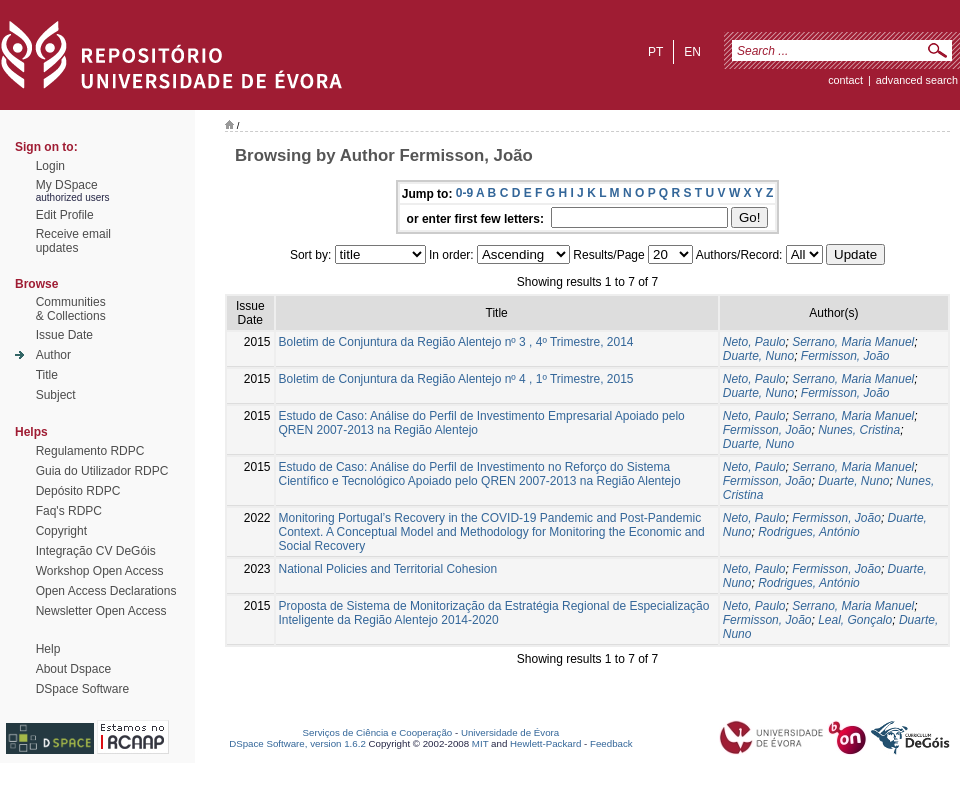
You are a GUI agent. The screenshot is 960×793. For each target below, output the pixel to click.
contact (845, 80)
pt (655, 52)
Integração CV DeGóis (96, 551)
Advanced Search (917, 80)
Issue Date (64, 335)
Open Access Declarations (106, 591)
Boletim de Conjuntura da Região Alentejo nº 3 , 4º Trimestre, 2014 (456, 342)
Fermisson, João (845, 356)
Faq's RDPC (69, 511)
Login (50, 166)
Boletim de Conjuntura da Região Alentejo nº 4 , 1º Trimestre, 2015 (456, 379)
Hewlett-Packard (545, 743)
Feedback (611, 743)
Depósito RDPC (78, 491)
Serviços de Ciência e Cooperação (378, 732)
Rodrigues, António (809, 532)
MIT (480, 743)
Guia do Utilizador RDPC (102, 471)
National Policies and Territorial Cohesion (388, 569)
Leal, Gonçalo (855, 620)
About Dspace (73, 669)
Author (53, 355)
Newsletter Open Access (101, 611)
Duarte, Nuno (758, 356)
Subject (56, 395)
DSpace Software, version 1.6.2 (297, 743)
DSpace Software (82, 689)
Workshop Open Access (100, 571)
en (692, 52)
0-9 (464, 193)
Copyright (61, 531)
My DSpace (67, 185)
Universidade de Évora (510, 732)
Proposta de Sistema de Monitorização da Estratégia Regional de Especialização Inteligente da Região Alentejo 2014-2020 (494, 613)
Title (47, 375)
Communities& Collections (71, 309)
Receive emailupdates (73, 241)
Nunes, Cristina (859, 430)
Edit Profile (65, 215)
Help (48, 649)
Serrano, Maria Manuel (853, 342)
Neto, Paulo (754, 342)
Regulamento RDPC (90, 451)
